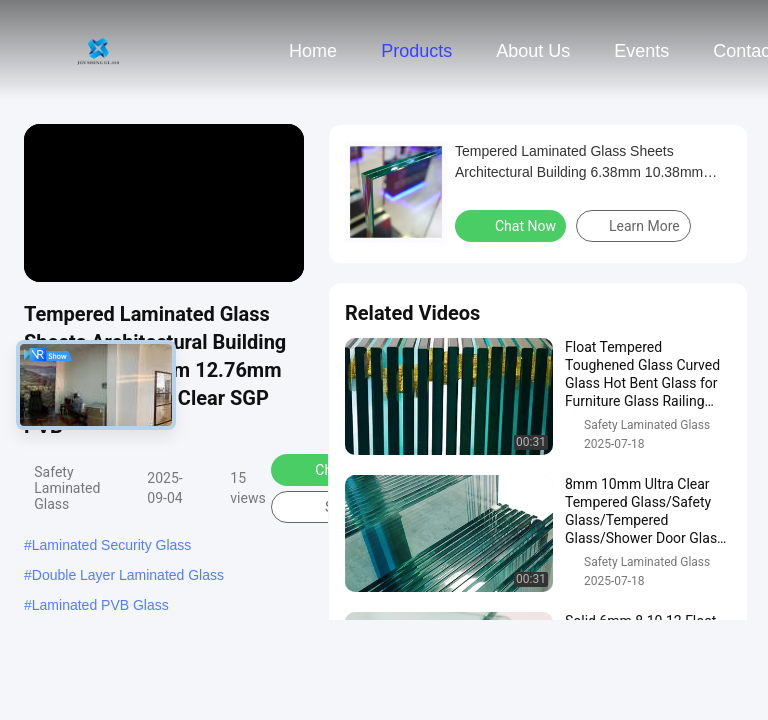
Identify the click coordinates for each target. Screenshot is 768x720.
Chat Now (512, 225)
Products (416, 51)
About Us (533, 51)
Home (313, 51)
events (641, 51)
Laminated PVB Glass (100, 605)
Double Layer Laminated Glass (128, 575)
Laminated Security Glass (112, 545)
